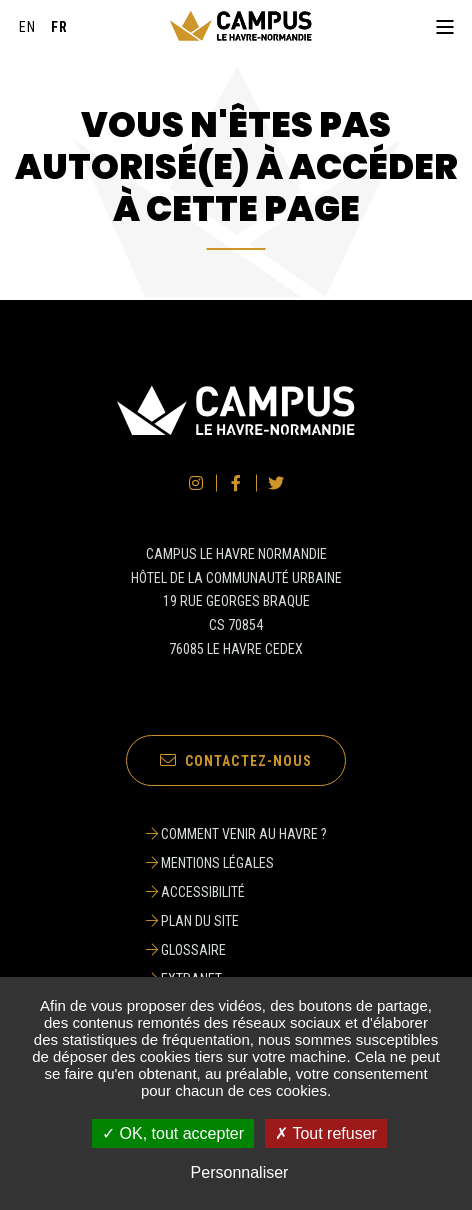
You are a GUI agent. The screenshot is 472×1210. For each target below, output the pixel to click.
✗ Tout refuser (326, 1133)
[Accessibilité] (236, 892)
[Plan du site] (236, 921)
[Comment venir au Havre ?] (236, 834)
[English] (28, 27)
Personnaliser (240, 1172)
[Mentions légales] (236, 863)
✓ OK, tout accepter (173, 1133)
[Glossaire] (236, 950)
